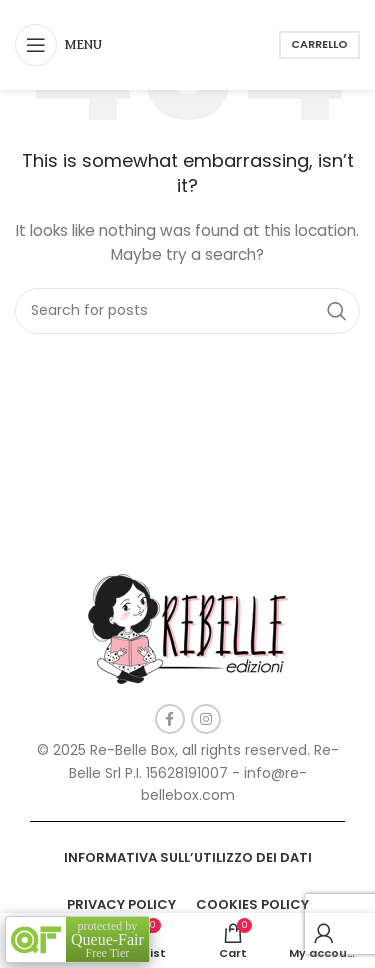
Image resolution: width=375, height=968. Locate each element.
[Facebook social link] (170, 719)
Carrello (319, 44)
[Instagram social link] (206, 719)
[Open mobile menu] (58, 45)
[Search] (187, 311)
